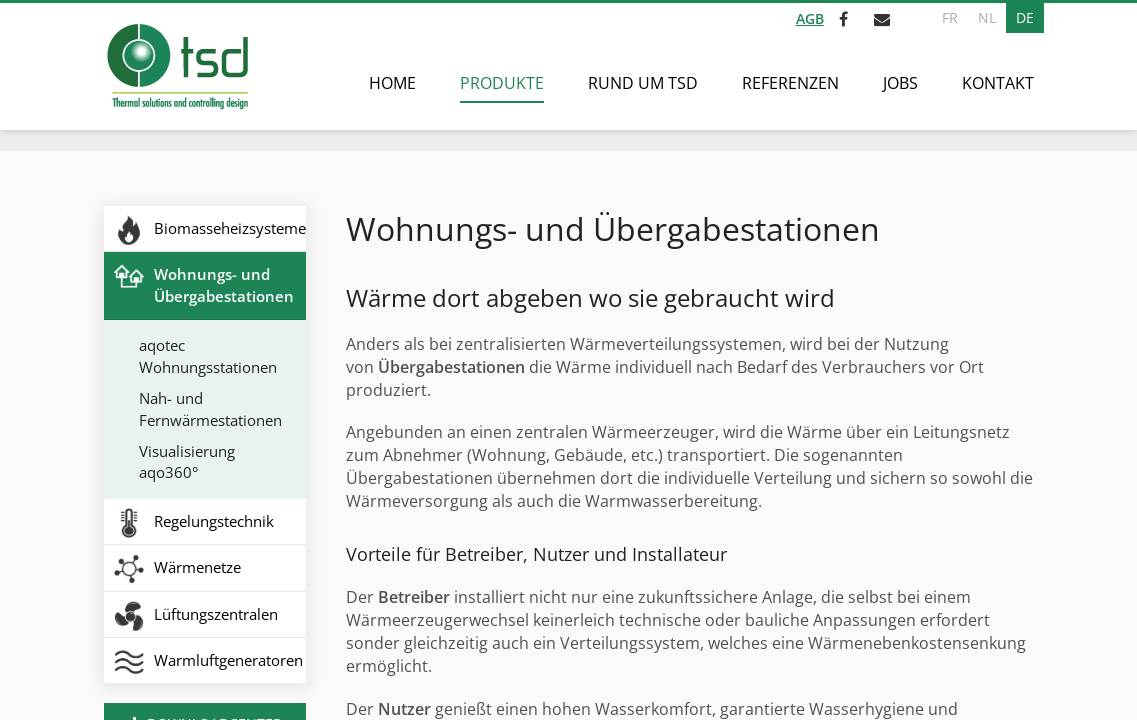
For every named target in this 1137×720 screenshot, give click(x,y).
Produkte (502, 83)
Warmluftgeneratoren (228, 660)
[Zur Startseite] (176, 66)
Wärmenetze (197, 567)
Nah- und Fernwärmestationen (210, 408)
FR (950, 17)
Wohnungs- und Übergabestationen (224, 284)
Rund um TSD (643, 83)
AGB (810, 18)
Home (392, 83)
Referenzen (790, 83)
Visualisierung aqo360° (187, 461)
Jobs (900, 83)
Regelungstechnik (214, 521)
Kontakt (998, 83)
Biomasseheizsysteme (230, 228)
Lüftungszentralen (216, 614)
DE (1025, 17)
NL (987, 17)
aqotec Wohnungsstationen (208, 355)
